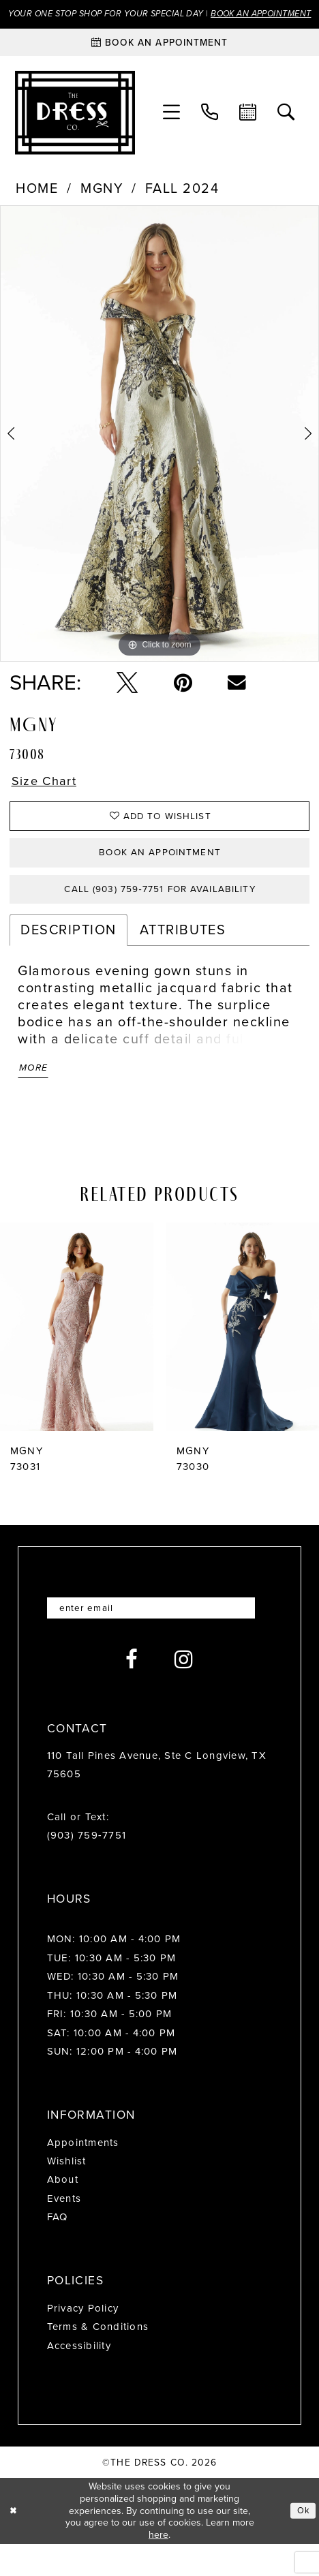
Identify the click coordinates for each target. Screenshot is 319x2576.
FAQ (57, 2250)
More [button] (34, 1097)
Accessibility (79, 2378)
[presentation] (76, 1358)
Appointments (83, 2175)
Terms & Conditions (98, 2359)
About (62, 2212)
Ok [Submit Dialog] (302, 2542)
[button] (172, 129)
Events (64, 2231)
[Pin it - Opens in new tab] (183, 698)
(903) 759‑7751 (86, 1868)
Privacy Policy (83, 2340)
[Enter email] (160, 1640)
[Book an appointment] (159, 58)
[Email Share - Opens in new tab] (237, 699)
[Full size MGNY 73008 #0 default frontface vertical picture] (159, 449)
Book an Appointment (160, 875)
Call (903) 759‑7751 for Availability (160, 915)
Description (68, 957)
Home (37, 204)
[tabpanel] (159, 449)
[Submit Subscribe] (259, 1640)
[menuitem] (172, 129)
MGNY (101, 204)
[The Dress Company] (75, 128)
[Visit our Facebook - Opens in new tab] (131, 1692)
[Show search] (286, 129)
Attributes (183, 957)
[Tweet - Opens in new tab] (127, 698)
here (158, 2567)
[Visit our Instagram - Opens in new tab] (184, 1692)
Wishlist (67, 2193)
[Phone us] (210, 129)
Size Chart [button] (47, 798)
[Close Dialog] (14, 2543)
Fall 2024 (182, 204)
